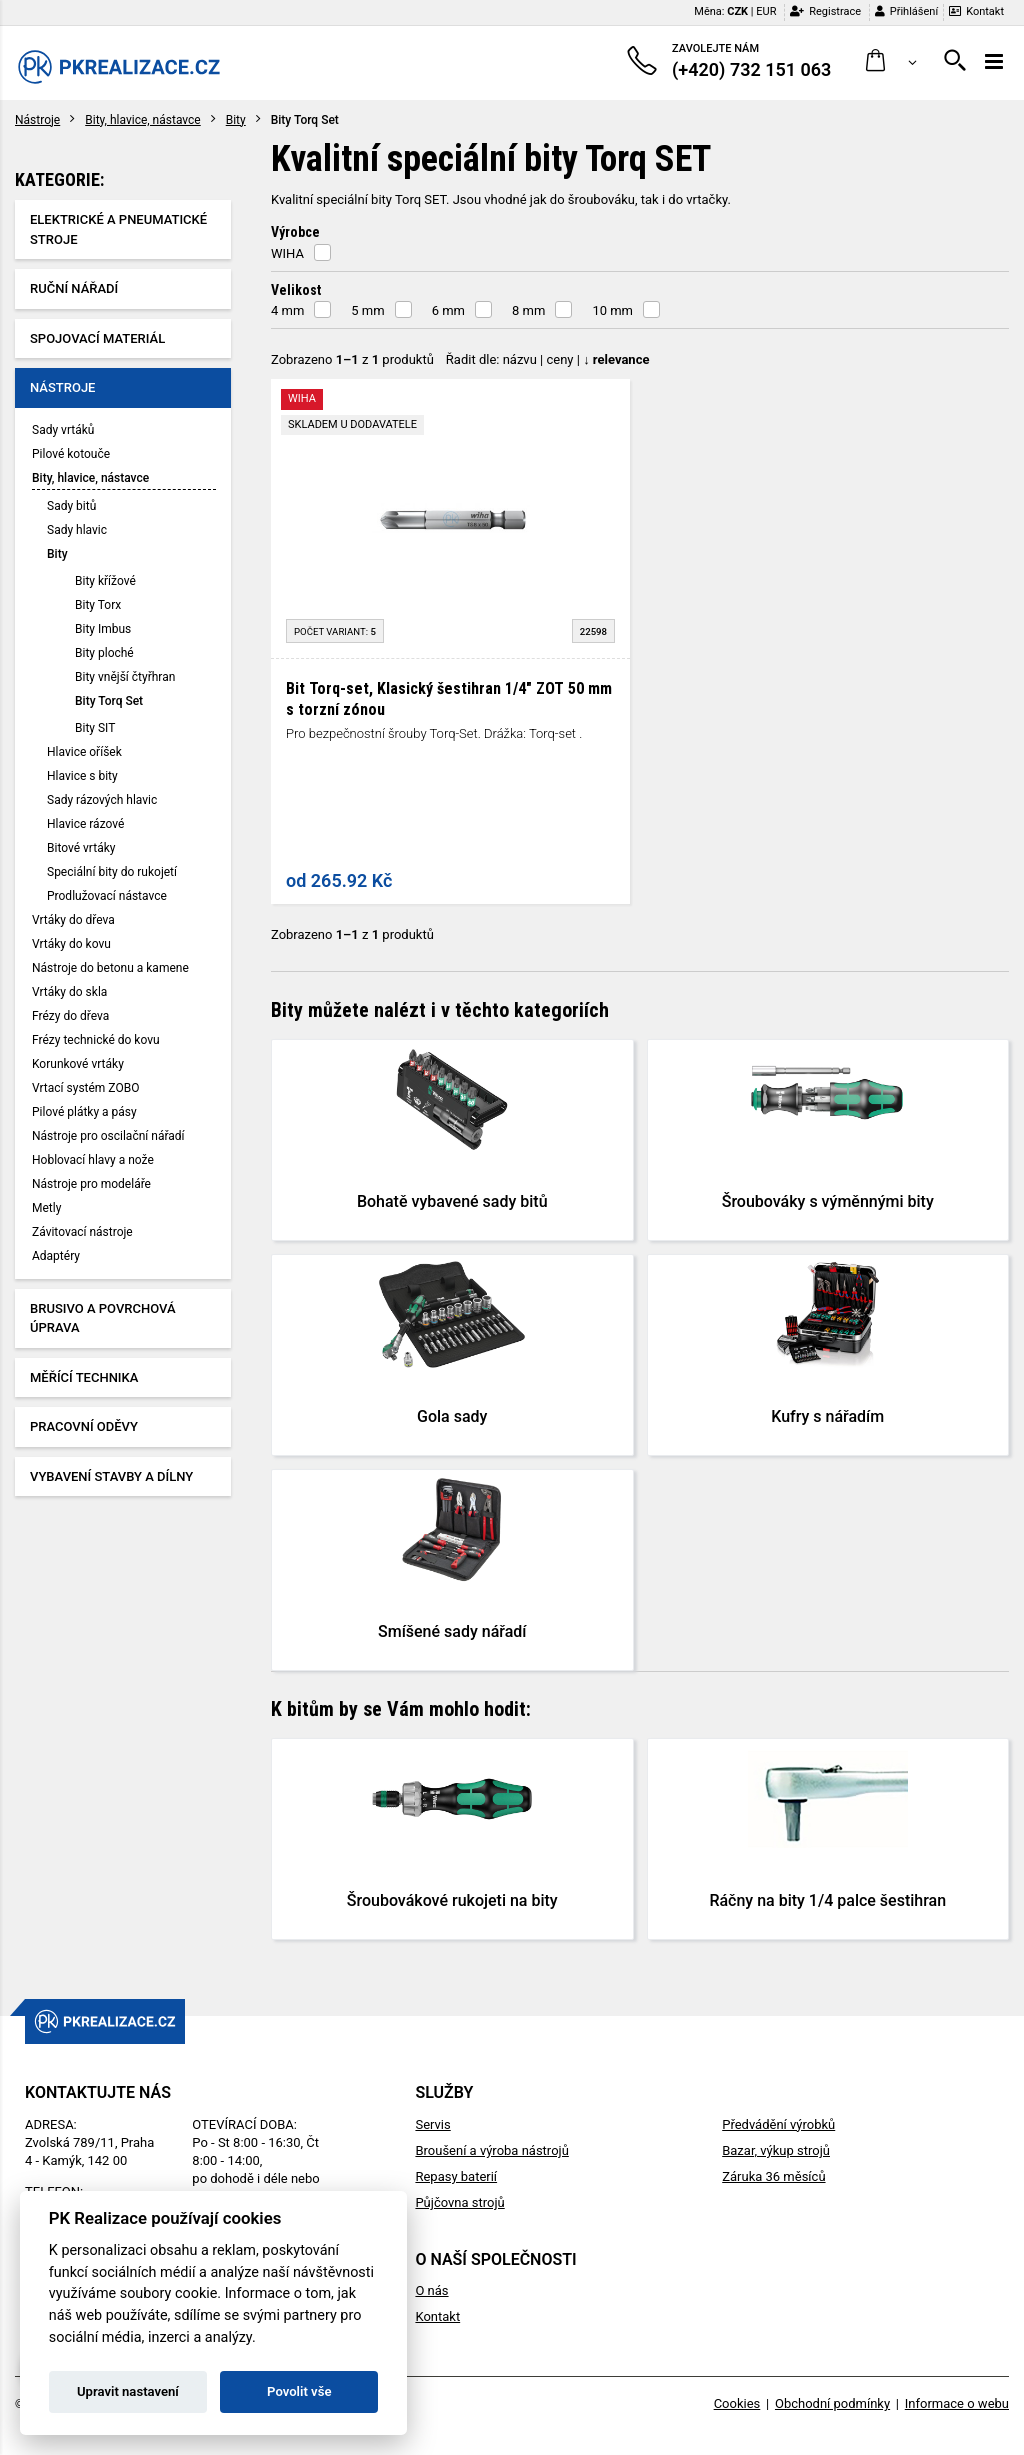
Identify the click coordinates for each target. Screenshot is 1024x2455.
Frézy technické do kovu (96, 1040)
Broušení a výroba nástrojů (491, 2150)
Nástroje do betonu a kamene (110, 968)
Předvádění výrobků (778, 2124)
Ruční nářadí (74, 288)
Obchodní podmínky (832, 2403)
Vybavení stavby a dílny (111, 1476)
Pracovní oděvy (84, 1426)
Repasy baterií (456, 2176)
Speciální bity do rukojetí (112, 872)
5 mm (367, 310)
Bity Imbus (103, 629)
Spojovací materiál (97, 338)
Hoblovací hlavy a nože (93, 1160)
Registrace (825, 11)
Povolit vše (299, 2391)
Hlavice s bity (82, 776)
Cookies (737, 2403)
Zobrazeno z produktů (352, 359)
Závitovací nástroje (82, 1232)
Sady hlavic (77, 530)
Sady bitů (71, 506)
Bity (236, 120)
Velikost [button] (296, 290)
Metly (46, 1208)
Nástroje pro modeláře (91, 1184)
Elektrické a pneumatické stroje (118, 229)
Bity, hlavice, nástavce (142, 120)
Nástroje (37, 120)
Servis (432, 2124)
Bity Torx (98, 605)
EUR (766, 11)
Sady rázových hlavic (102, 800)
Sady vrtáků (63, 430)
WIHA (287, 253)
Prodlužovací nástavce (107, 896)
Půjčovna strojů (459, 2202)
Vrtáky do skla (69, 992)
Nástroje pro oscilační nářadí (108, 1136)
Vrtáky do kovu (71, 944)
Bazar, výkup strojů (776, 2150)
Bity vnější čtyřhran (125, 677)
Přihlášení (906, 11)
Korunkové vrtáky (78, 1064)
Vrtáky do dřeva (73, 920)
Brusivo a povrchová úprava (103, 1318)
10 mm (612, 310)
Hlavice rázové (85, 824)
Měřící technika (84, 1377)
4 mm (287, 310)
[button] (891, 61)
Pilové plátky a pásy (84, 1112)
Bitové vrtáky (81, 848)
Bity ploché (104, 653)
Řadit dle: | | (548, 359)
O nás (431, 2290)
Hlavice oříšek (84, 752)
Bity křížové (105, 581)
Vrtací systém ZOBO (85, 1088)
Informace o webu (957, 2403)
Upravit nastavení (128, 2391)
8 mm (528, 310)
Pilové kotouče (71, 454)
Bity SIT (95, 728)
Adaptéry (56, 1256)
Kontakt (976, 11)
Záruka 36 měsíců (773, 2176)
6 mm (448, 310)
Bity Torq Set (109, 701)
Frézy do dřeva (70, 1016)
